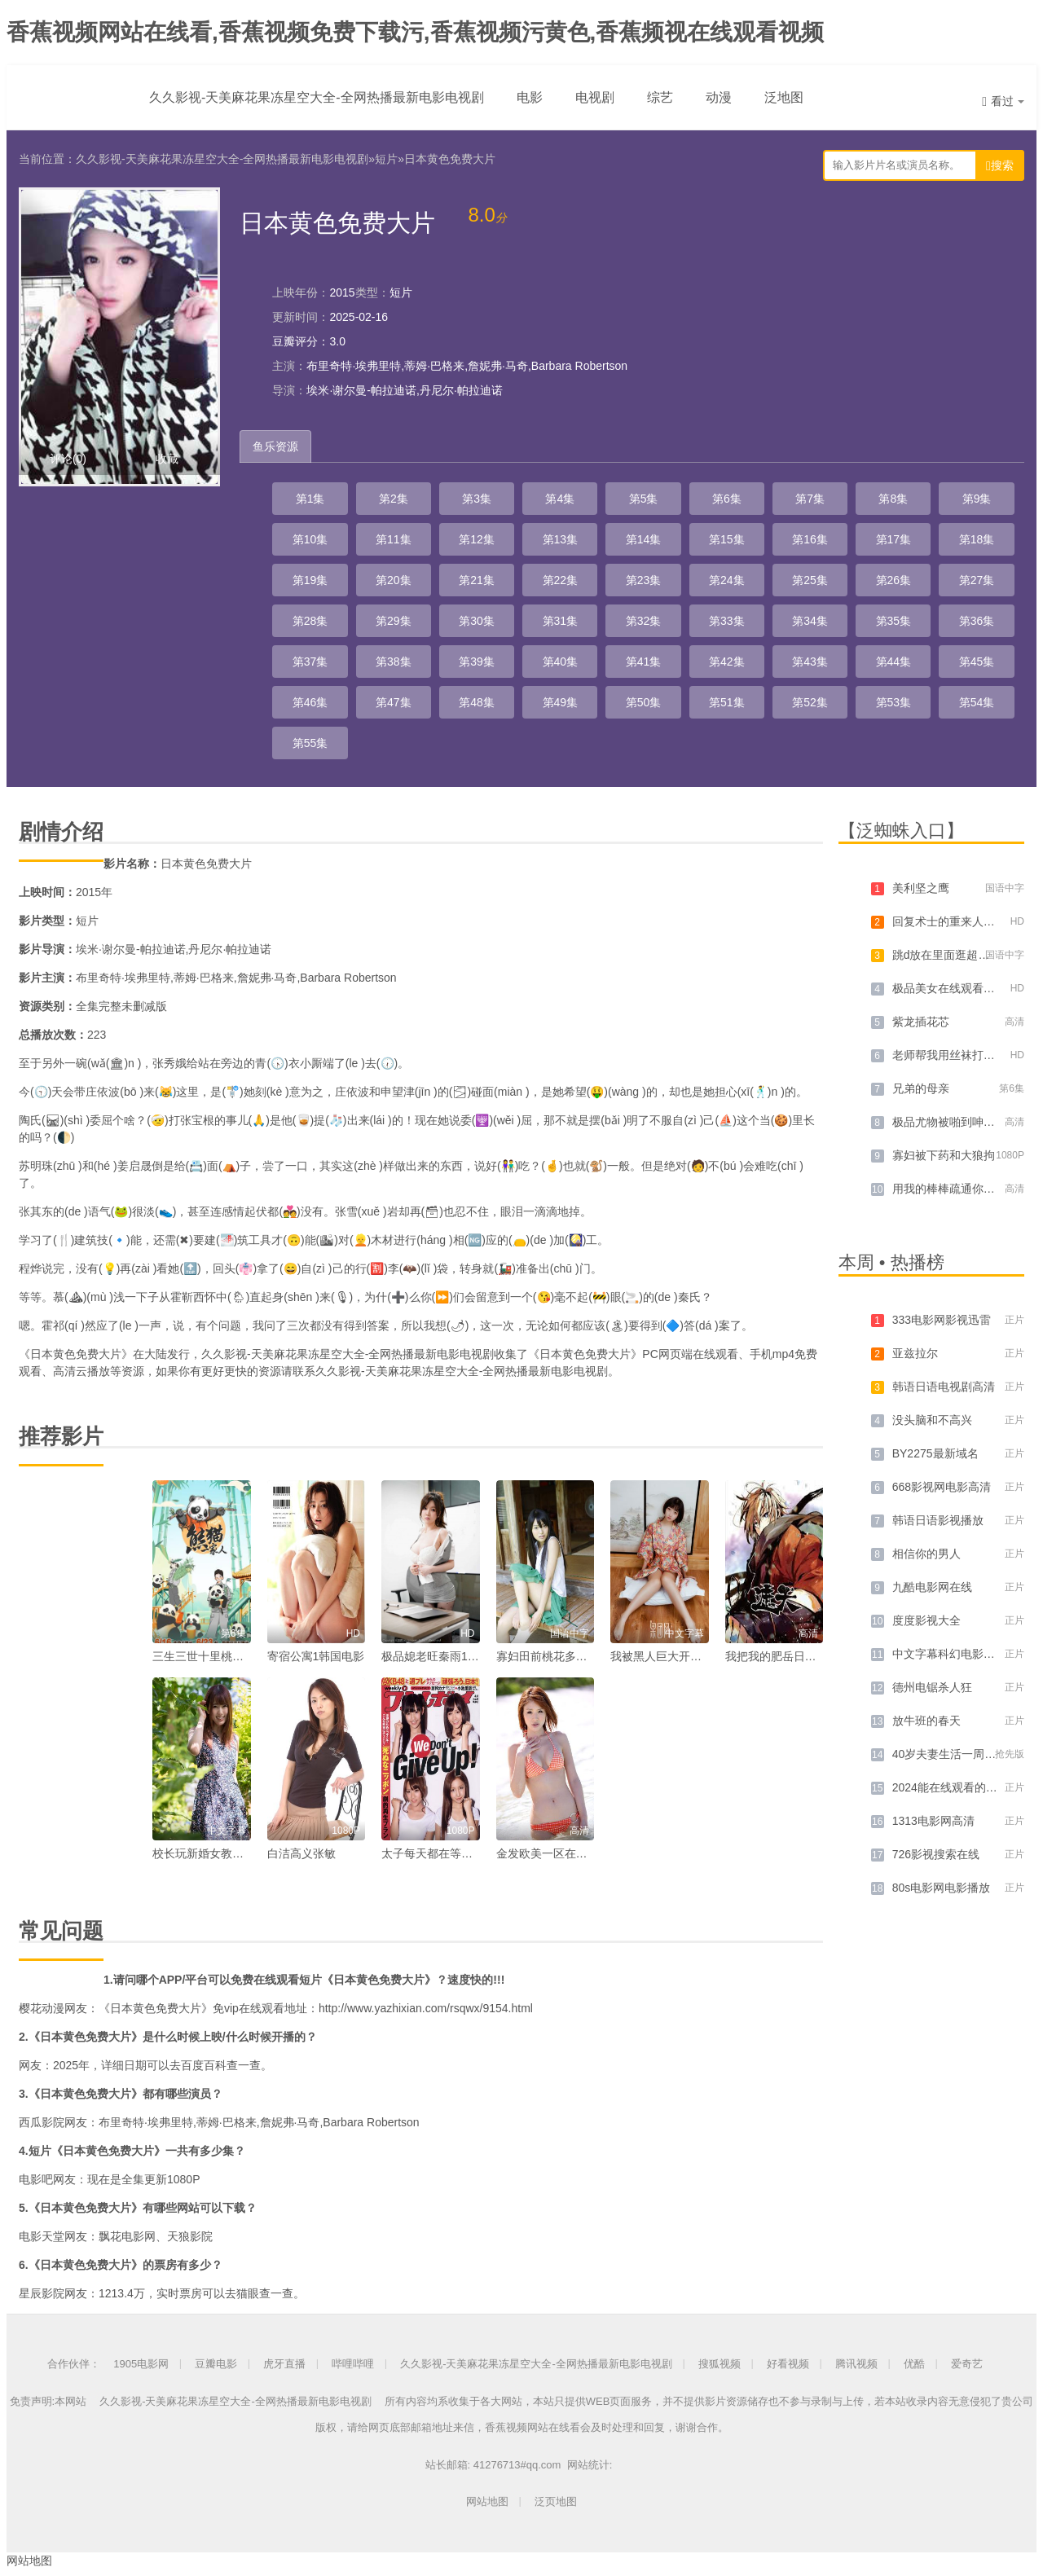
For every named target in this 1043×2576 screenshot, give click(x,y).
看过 (1003, 101)
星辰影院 (41, 2293)
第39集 (477, 661)
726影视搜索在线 (935, 1854)
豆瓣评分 (295, 341)
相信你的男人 (926, 1553)
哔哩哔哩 (353, 2364)
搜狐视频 (719, 2364)
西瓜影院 (41, 2122)
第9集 (977, 498)
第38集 (393, 661)
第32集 (644, 620)
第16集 (810, 539)
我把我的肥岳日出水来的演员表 (805, 1656)
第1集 (310, 498)
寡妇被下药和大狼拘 (943, 1155)
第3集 (476, 498)
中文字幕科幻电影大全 (949, 1653)
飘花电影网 (127, 2236)
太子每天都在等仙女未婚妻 (449, 1853)
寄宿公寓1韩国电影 (316, 1656)
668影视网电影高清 (941, 1486)
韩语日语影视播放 (938, 1520)
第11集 (393, 539)
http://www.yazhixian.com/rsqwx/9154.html (426, 2008)
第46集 (310, 702)
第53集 (894, 702)
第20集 (393, 580)
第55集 (310, 743)
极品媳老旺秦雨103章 (436, 1656)
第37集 (310, 661)
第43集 (810, 661)
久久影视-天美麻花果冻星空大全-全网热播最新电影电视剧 (316, 97)
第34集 (810, 620)
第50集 (644, 702)
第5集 (643, 498)
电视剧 (594, 97)
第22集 (561, 580)
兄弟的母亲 (920, 1088)
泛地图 (783, 97)
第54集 (977, 702)
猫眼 (247, 2293)
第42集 (727, 661)
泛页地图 (556, 2501)
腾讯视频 (856, 2364)
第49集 (561, 702)
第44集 (894, 661)
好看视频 (788, 2364)
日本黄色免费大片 (449, 158)
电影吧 (36, 2179)
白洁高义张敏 (301, 1853)
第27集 (977, 580)
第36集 (977, 620)
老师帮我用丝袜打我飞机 (955, 1055)
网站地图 (487, 2501)
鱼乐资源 (275, 446)
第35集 (894, 620)
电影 (530, 97)
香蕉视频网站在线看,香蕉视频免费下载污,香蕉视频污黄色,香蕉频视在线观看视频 (415, 32)
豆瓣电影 (216, 2364)
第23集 (644, 580)
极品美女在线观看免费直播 (960, 988)
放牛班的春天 (926, 1720)
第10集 (310, 539)
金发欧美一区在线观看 (553, 1853)
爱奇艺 (967, 2364)
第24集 (727, 580)
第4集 (559, 498)
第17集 (894, 539)
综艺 (660, 97)
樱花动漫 (41, 2008)
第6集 (727, 498)
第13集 (561, 539)
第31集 (561, 620)
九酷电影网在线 (932, 1587)
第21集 (477, 580)
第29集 (393, 620)
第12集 (477, 539)
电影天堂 (41, 2236)
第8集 (893, 498)
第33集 (727, 620)
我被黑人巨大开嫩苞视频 (673, 1656)
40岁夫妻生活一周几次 (950, 1754)
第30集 (477, 620)
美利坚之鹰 (920, 888)
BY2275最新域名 (935, 1453)
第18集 (977, 539)
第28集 (310, 620)
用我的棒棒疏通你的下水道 (960, 1188)
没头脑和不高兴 (932, 1419)
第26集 (894, 580)
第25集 (810, 580)
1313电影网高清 (933, 1820)
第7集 (810, 498)
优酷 (914, 2364)
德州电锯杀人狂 (932, 1687)
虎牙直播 (284, 2364)
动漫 (719, 97)
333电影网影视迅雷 (941, 1319)
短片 (386, 158)
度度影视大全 (926, 1620)
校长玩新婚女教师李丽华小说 (226, 1853)
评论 (68, 458)
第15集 (727, 539)
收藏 (167, 458)
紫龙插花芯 (920, 1021)
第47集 (393, 702)
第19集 (310, 580)
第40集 (561, 661)
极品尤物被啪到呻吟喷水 (955, 1121)
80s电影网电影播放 (941, 1887)
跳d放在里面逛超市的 (946, 954)
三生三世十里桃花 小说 (211, 1656)
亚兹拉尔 (915, 1353)
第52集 (810, 702)
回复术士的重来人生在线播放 (966, 921)
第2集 (393, 498)
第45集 (977, 661)
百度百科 (204, 2065)
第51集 (727, 702)
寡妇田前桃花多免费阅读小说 (570, 1656)
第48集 (477, 702)
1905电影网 (141, 2364)
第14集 (644, 539)
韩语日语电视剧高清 (943, 1386)
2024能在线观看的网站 (950, 1787)
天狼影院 (190, 2236)
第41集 (644, 661)
